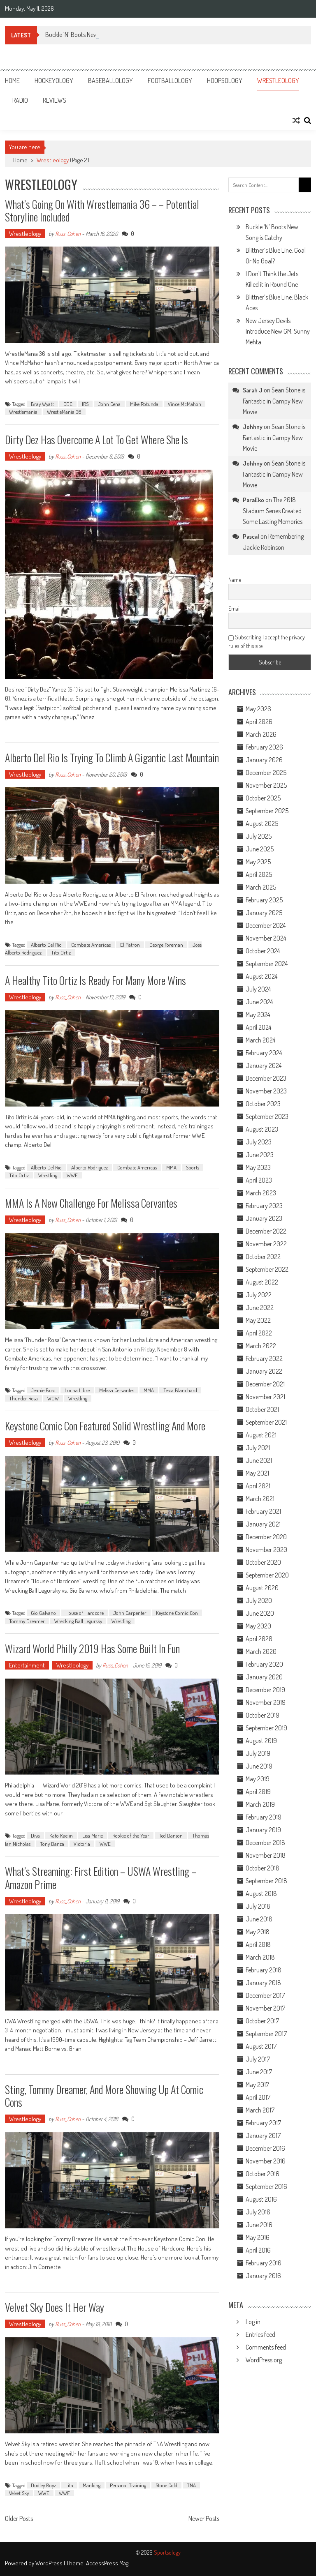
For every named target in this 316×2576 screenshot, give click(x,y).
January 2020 (264, 1677)
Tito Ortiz (61, 952)
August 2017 (261, 2046)
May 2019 (258, 1779)
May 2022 (258, 1320)
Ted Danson (171, 1835)
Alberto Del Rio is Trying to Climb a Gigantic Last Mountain (112, 758)
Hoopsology (224, 80)
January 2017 (263, 2135)
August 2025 (262, 823)
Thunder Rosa (23, 1398)
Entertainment (27, 1665)
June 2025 (260, 849)
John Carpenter (129, 1613)
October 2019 (262, 1715)
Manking (91, 2485)
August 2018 (261, 1893)
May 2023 (258, 1167)
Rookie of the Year (130, 1835)
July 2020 (259, 1600)
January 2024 (263, 1065)
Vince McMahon (184, 404)
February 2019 (263, 1817)
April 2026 (259, 721)
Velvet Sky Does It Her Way (54, 2307)
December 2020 (266, 1537)
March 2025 (261, 887)
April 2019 (258, 1791)
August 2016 (261, 2199)
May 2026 (258, 709)
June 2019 (259, 1766)
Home (12, 80)
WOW (53, 1398)
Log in (253, 2322)
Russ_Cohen (68, 233)
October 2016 (262, 2174)
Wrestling (47, 1175)
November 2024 (266, 938)
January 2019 (263, 1830)
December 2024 (266, 925)
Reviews (54, 100)
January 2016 (263, 2276)
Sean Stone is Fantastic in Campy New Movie (274, 401)
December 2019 (265, 1690)
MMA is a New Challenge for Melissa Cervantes (91, 1203)
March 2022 (261, 1346)
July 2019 (258, 1753)
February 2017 (263, 2123)
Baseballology (110, 80)
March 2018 (260, 1957)
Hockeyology (54, 80)
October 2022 (263, 1256)
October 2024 (263, 951)
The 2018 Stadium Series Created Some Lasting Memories (272, 511)
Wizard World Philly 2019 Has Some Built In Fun (92, 1648)
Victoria (82, 1843)
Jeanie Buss (43, 1390)
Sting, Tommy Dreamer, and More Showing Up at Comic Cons (104, 2095)
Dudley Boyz (43, 2485)
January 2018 (263, 1983)
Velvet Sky (19, 2493)
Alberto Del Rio (46, 944)
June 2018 (259, 1919)
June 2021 (259, 1460)
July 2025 (259, 836)
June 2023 (260, 1155)
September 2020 (267, 1575)
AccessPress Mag (107, 2563)
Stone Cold (166, 2485)
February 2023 (264, 1206)
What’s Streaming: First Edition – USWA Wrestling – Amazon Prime (100, 1877)
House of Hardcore (84, 1613)
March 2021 (260, 1498)
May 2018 (258, 1932)
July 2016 (258, 2212)
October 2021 (262, 1409)
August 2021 (261, 1435)
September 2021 (266, 1422)
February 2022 (264, 1358)
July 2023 (259, 1142)
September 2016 (266, 2186)
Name (234, 579)
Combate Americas (91, 944)
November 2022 (266, 1244)
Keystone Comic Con (177, 1613)
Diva (35, 1835)
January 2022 (264, 1371)
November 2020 (266, 1549)
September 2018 (266, 1881)
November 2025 (266, 785)
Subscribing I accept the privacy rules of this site (266, 641)
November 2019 (266, 1702)
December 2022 (266, 1231)
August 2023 (262, 1129)
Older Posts (19, 2519)
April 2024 (258, 1027)
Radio (20, 100)
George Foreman (166, 944)
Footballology (170, 80)
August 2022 (262, 1282)
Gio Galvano (43, 1613)
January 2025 (264, 913)
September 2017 (266, 2033)
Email (234, 608)
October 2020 (263, 1562)
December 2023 (266, 1078)
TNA (191, 2485)
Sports (192, 1167)
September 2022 (267, 1269)
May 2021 (257, 1473)
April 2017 (258, 2097)
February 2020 (264, 1664)
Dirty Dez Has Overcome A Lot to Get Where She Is (96, 439)
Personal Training (128, 2485)
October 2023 (263, 1104)
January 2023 (264, 1218)
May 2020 (258, 1626)
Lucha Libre (77, 1390)
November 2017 (265, 2008)
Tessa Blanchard (180, 1390)
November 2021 (265, 1397)
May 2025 (258, 862)
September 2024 (267, 963)
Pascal (251, 536)
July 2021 (258, 1448)
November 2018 (266, 1855)
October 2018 (262, 1868)
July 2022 (259, 1295)
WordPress (49, 2563)
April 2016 (258, 2250)
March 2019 (260, 1804)
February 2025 (264, 900)
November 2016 (266, 2161)
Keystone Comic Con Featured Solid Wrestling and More (105, 1426)
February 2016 (263, 2263)
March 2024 (260, 1040)
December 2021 (265, 1384)
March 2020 (261, 1651)
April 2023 (259, 1180)
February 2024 (264, 1053)
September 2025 (267, 811)
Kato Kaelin (61, 1835)
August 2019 (261, 1741)
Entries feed (260, 2334)
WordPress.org (264, 2360)
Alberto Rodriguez (89, 1167)
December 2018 (265, 1842)
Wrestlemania (23, 411)
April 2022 (259, 1333)
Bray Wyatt (42, 404)
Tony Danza (52, 1843)
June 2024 (259, 1002)
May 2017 (257, 2084)
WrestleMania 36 (64, 411)
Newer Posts (203, 2519)
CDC (67, 404)
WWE (72, 1175)
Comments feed (266, 2347)
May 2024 (258, 1014)
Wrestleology (278, 80)
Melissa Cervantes (116, 1390)
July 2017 (258, 2059)
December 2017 (265, 1995)
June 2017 (259, 2072)
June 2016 (259, 2225)
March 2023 (261, 1193)
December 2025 (266, 772)
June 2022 (260, 1307)
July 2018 (258, 1906)
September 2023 (267, 1116)
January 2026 (264, 760)
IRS (85, 404)
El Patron (130, 944)
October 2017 (262, 2021)
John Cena (109, 404)
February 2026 (264, 747)
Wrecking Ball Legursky (78, 1621)
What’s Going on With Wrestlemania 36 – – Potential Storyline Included (102, 210)
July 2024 (258, 989)
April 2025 (259, 874)
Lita (69, 2485)
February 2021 (263, 1511)
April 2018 (258, 1944)
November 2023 (266, 1091)
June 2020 (260, 1613)
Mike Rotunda (144, 404)
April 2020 (259, 1639)
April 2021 (258, 1486)
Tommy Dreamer (27, 1621)
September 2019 (266, 1728)
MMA (171, 1167)
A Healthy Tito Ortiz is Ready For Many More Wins (95, 980)
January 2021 (263, 1524)
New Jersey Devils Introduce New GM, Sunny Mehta (278, 331)
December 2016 (265, 2148)
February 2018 (263, 1970)
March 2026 (261, 734)
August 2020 (262, 1588)
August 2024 (261, 976)
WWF (64, 2493)
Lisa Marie (92, 1835)
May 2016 (258, 2237)
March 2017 (260, 2110)
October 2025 (263, 798)
